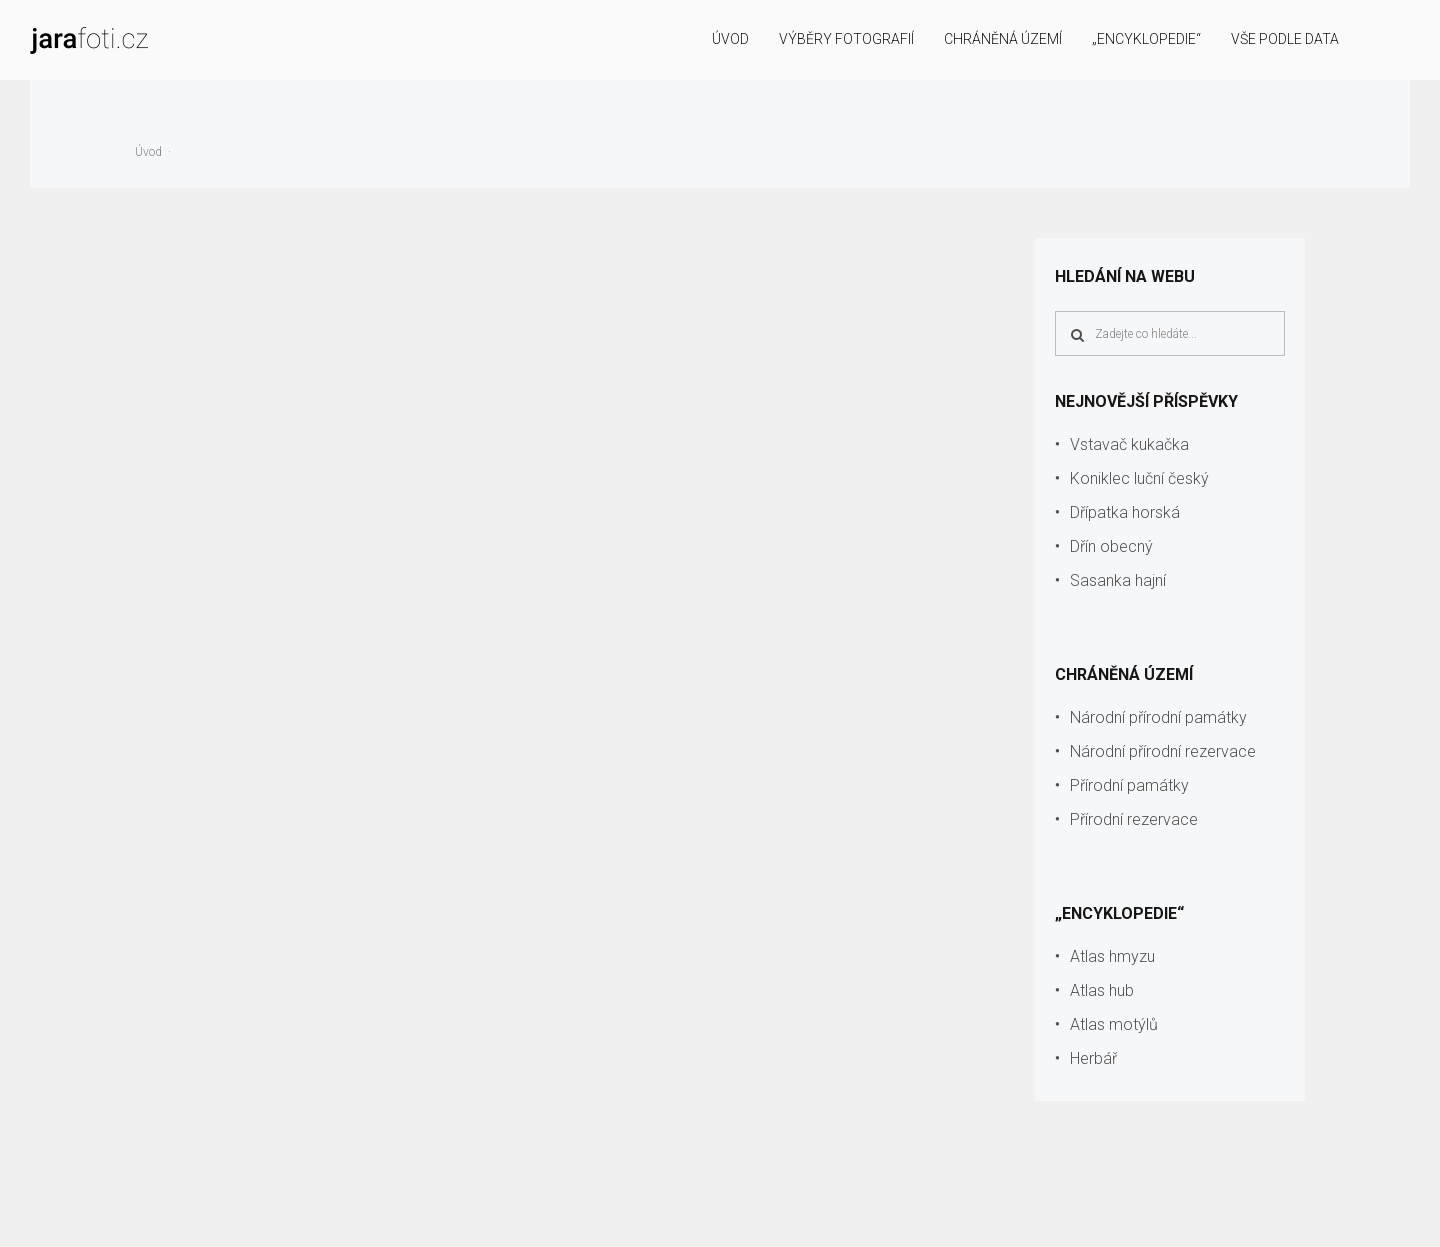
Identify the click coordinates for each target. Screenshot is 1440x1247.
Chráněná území (1003, 39)
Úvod (730, 39)
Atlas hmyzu (1112, 956)
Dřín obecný (1111, 546)
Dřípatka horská (1125, 512)
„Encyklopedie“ (1146, 39)
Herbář (1093, 1058)
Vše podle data (1285, 39)
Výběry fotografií (846, 39)
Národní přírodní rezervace (1163, 751)
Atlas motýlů (1114, 1024)
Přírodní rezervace (1134, 819)
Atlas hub (1102, 990)
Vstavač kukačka (1129, 444)
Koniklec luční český (1139, 478)
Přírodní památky (1129, 785)
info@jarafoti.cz (1369, 1219)
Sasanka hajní (1118, 580)
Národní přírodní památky (1158, 717)
